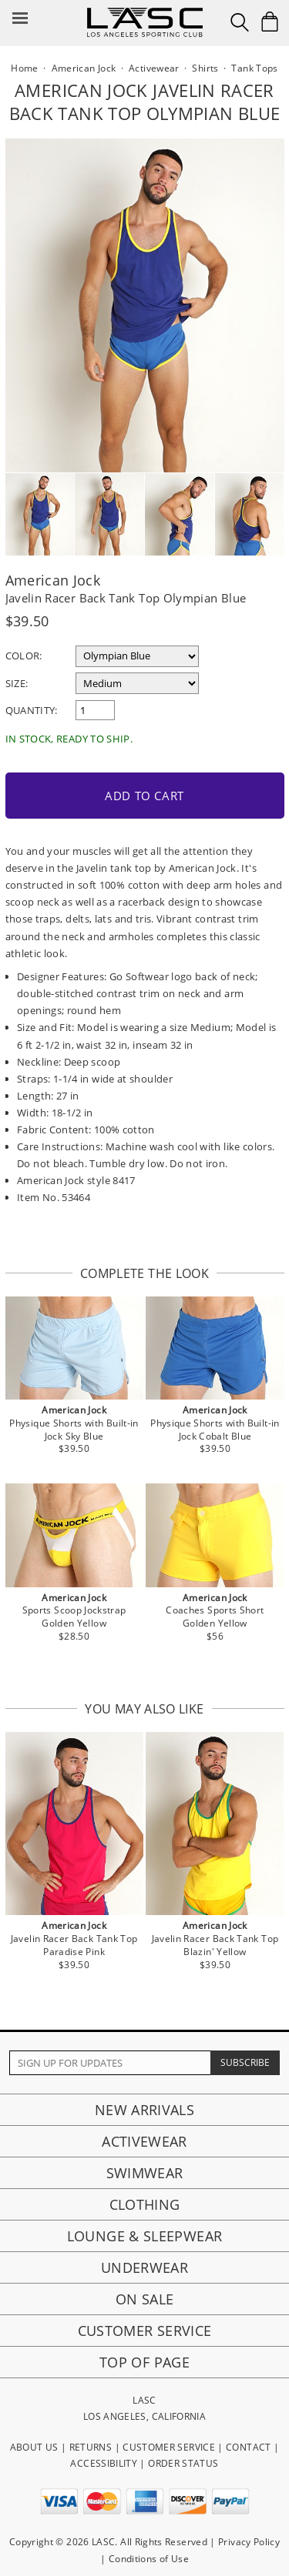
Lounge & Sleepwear (144, 2236)
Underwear (144, 2267)
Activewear (144, 2141)
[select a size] (137, 683)
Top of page (144, 2362)
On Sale (145, 2299)
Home (24, 68)
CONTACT (248, 2447)
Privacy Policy (249, 2541)
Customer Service (145, 2330)
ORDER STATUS (183, 2463)
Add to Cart (144, 795)
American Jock (53, 580)
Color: (23, 655)
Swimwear (144, 2173)
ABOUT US (34, 2447)
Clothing (144, 2204)
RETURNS (91, 2447)
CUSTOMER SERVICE (169, 2447)
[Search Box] (239, 22)
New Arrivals (144, 2110)
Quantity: (31, 710)
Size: (17, 683)
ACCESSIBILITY (103, 2463)
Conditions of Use (149, 2558)
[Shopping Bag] (270, 22)
